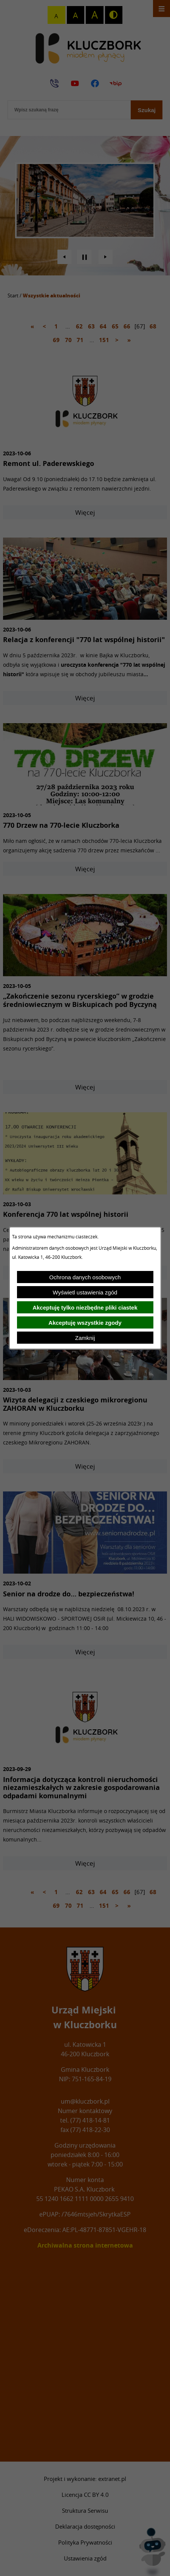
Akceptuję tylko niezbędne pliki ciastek (85, 1307)
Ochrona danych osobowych (85, 1277)
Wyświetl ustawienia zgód (85, 1292)
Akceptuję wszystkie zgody (84, 1322)
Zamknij (85, 1338)
